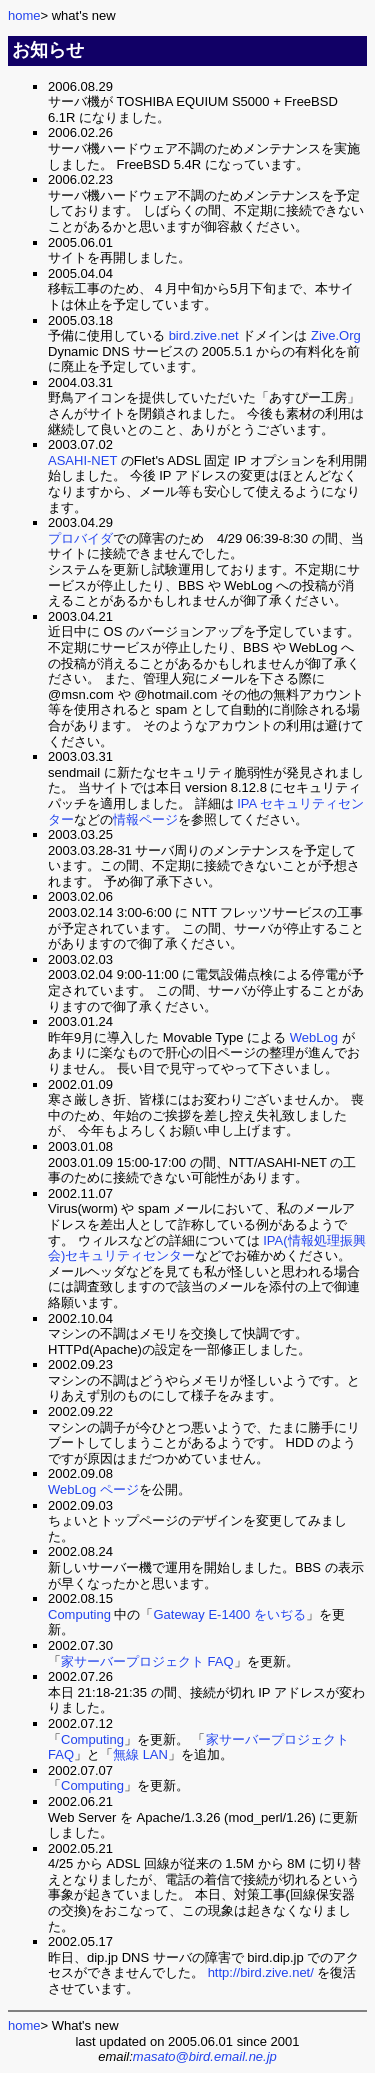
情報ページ (145, 819)
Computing (79, 1614)
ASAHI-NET (82, 460)
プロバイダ (80, 538)
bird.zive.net (204, 335)
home (24, 15)
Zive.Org (336, 335)
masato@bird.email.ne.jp (205, 2056)
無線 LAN (140, 1754)
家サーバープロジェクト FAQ (147, 1661)
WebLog (314, 1037)
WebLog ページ (93, 1489)
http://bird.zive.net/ (261, 1972)
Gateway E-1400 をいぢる (230, 1614)
